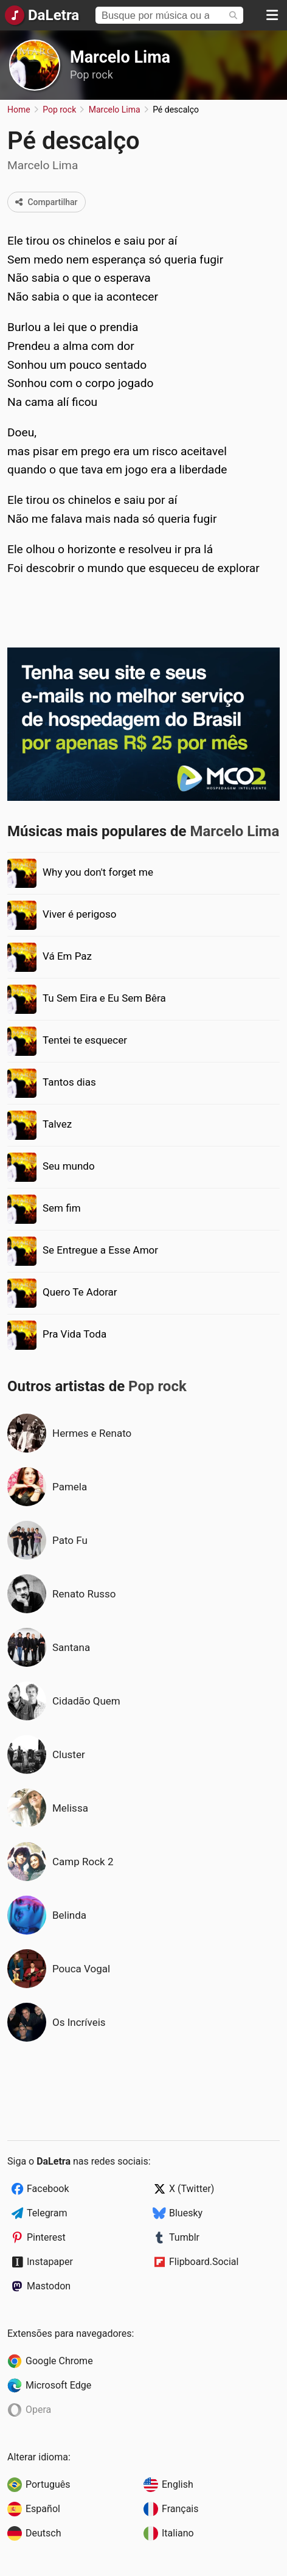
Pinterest (46, 2237)
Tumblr (184, 2237)
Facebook (48, 2188)
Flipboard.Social (203, 2261)
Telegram (47, 2213)
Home (18, 109)
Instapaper (50, 2261)
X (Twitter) (191, 2188)
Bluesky (185, 2213)
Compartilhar (46, 202)
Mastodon (49, 2286)
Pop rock (91, 74)
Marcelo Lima (120, 57)
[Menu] (272, 15)
